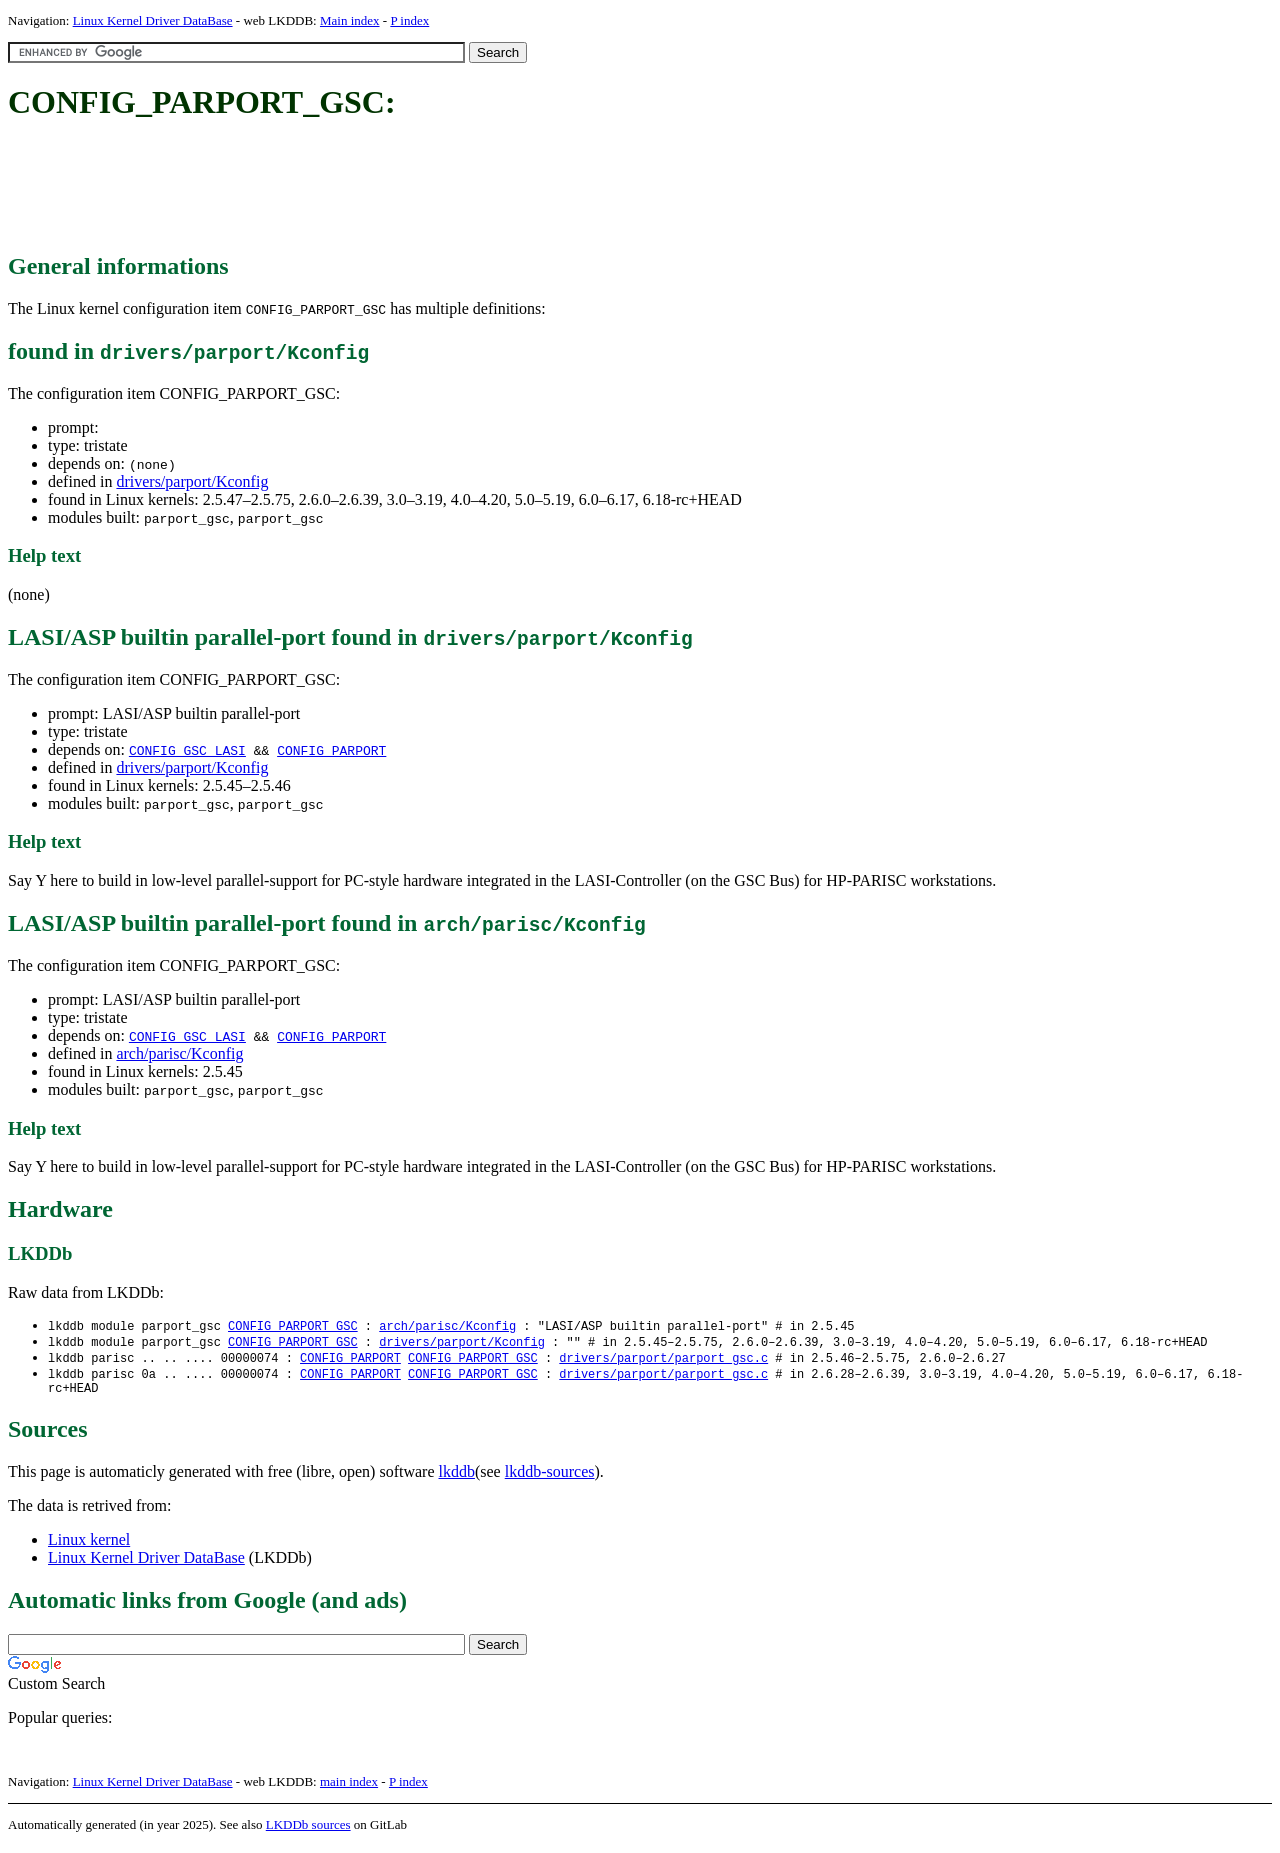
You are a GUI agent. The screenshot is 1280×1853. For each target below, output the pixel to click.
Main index (350, 20)
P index (409, 20)
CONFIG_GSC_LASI (187, 750)
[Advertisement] (372, 188)
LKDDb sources (308, 1831)
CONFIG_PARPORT (331, 750)
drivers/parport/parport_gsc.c (663, 1360)
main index (349, 1788)
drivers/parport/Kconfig (192, 481)
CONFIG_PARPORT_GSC (293, 1326)
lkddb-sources (550, 1478)
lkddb (457, 1478)
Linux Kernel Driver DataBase (153, 20)
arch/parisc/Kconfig (179, 1053)
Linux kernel (89, 1546)
